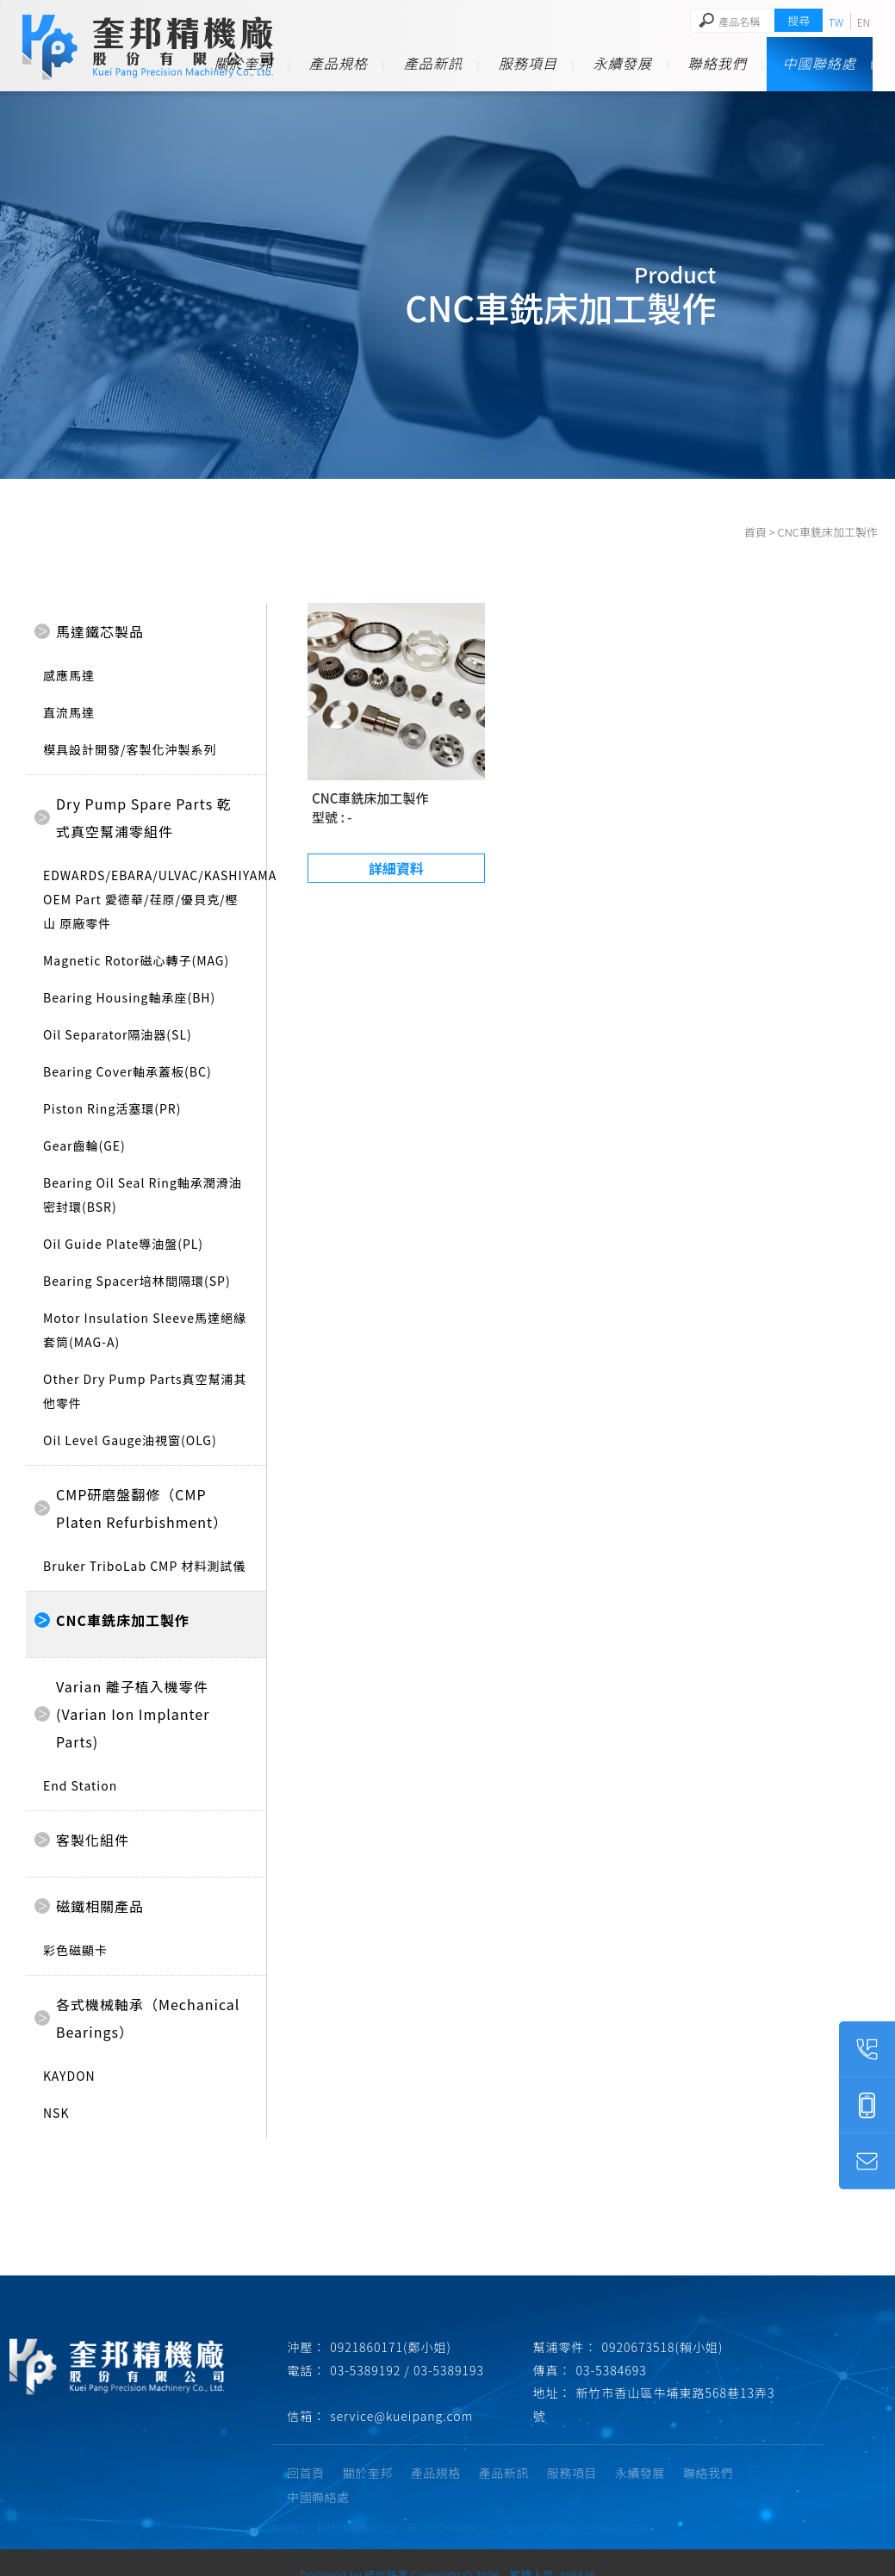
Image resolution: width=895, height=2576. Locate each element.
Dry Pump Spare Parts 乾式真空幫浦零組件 (144, 817)
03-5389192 (367, 2370)
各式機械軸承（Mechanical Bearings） (147, 2018)
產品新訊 (433, 63)
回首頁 (307, 2472)
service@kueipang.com (403, 2415)
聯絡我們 (717, 63)
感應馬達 (69, 675)
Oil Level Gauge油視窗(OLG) (130, 1440)
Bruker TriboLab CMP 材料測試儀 (144, 1565)
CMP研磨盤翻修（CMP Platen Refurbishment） (141, 1508)
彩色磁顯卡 (75, 1949)
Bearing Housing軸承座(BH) (129, 997)
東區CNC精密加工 (548, 2504)
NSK (56, 2112)
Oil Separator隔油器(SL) (117, 1034)
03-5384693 (613, 2370)
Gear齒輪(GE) (84, 1145)
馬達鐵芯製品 (100, 631)
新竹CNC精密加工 (357, 2504)
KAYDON (69, 2075)
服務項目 (528, 63)
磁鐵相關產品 (100, 1906)
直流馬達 (69, 712)
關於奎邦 (243, 63)
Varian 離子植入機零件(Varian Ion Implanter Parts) (132, 1714)
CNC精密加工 (278, 2504)
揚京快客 (386, 2550)
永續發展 (623, 63)
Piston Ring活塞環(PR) (112, 1108)
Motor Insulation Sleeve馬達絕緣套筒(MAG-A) (144, 1329)
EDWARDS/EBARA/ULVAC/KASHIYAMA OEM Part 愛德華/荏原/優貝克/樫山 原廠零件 (146, 899)
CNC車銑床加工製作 (123, 1620)
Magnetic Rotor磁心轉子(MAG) (136, 960)
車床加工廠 (622, 2504)
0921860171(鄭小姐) (392, 2347)
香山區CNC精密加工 (452, 2504)
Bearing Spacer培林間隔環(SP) (137, 1280)
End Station (80, 1785)
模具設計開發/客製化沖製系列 (130, 749)
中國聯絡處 (820, 63)
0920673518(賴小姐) (664, 2347)
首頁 (755, 532)
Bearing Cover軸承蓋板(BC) (127, 1071)
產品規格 (338, 63)
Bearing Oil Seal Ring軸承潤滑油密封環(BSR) (142, 1194)
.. (504, 2550)
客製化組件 (92, 1839)
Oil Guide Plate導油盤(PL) (123, 1243)
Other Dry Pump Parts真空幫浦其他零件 (145, 1391)
